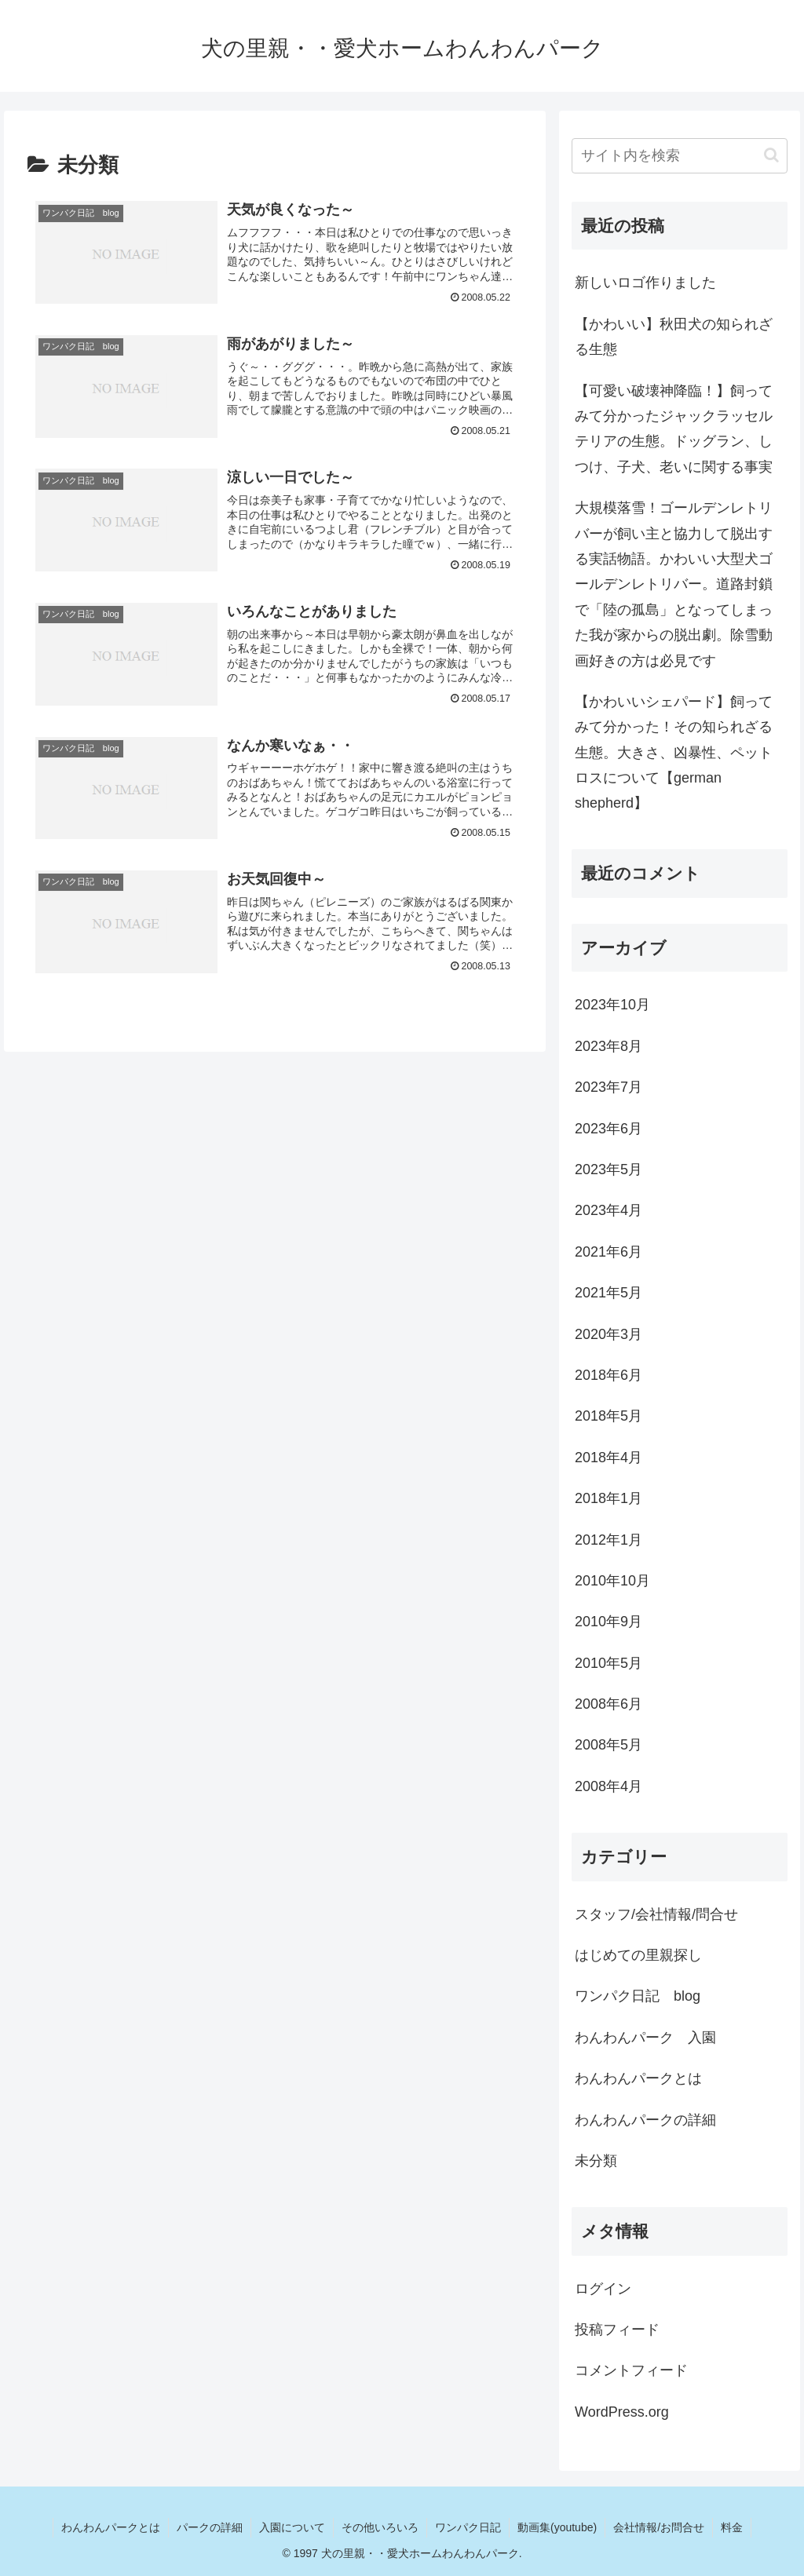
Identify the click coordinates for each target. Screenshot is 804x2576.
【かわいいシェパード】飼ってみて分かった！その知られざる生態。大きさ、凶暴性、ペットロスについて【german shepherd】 (674, 753)
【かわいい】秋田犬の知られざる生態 (674, 336)
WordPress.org (622, 2412)
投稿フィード (617, 2329)
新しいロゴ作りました (645, 282)
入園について (292, 2527)
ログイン (603, 2289)
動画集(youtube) (557, 2527)
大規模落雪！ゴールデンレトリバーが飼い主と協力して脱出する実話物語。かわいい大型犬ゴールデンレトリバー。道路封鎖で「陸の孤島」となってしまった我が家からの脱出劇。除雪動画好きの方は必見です (674, 584)
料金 (732, 2527)
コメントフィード (631, 2370)
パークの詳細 (210, 2527)
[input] (679, 155)
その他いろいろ (380, 2527)
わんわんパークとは (110, 2527)
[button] (771, 155)
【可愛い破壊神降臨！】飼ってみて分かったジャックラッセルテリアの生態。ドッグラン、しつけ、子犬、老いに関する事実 (674, 429)
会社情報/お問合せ (658, 2527)
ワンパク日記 (468, 2527)
